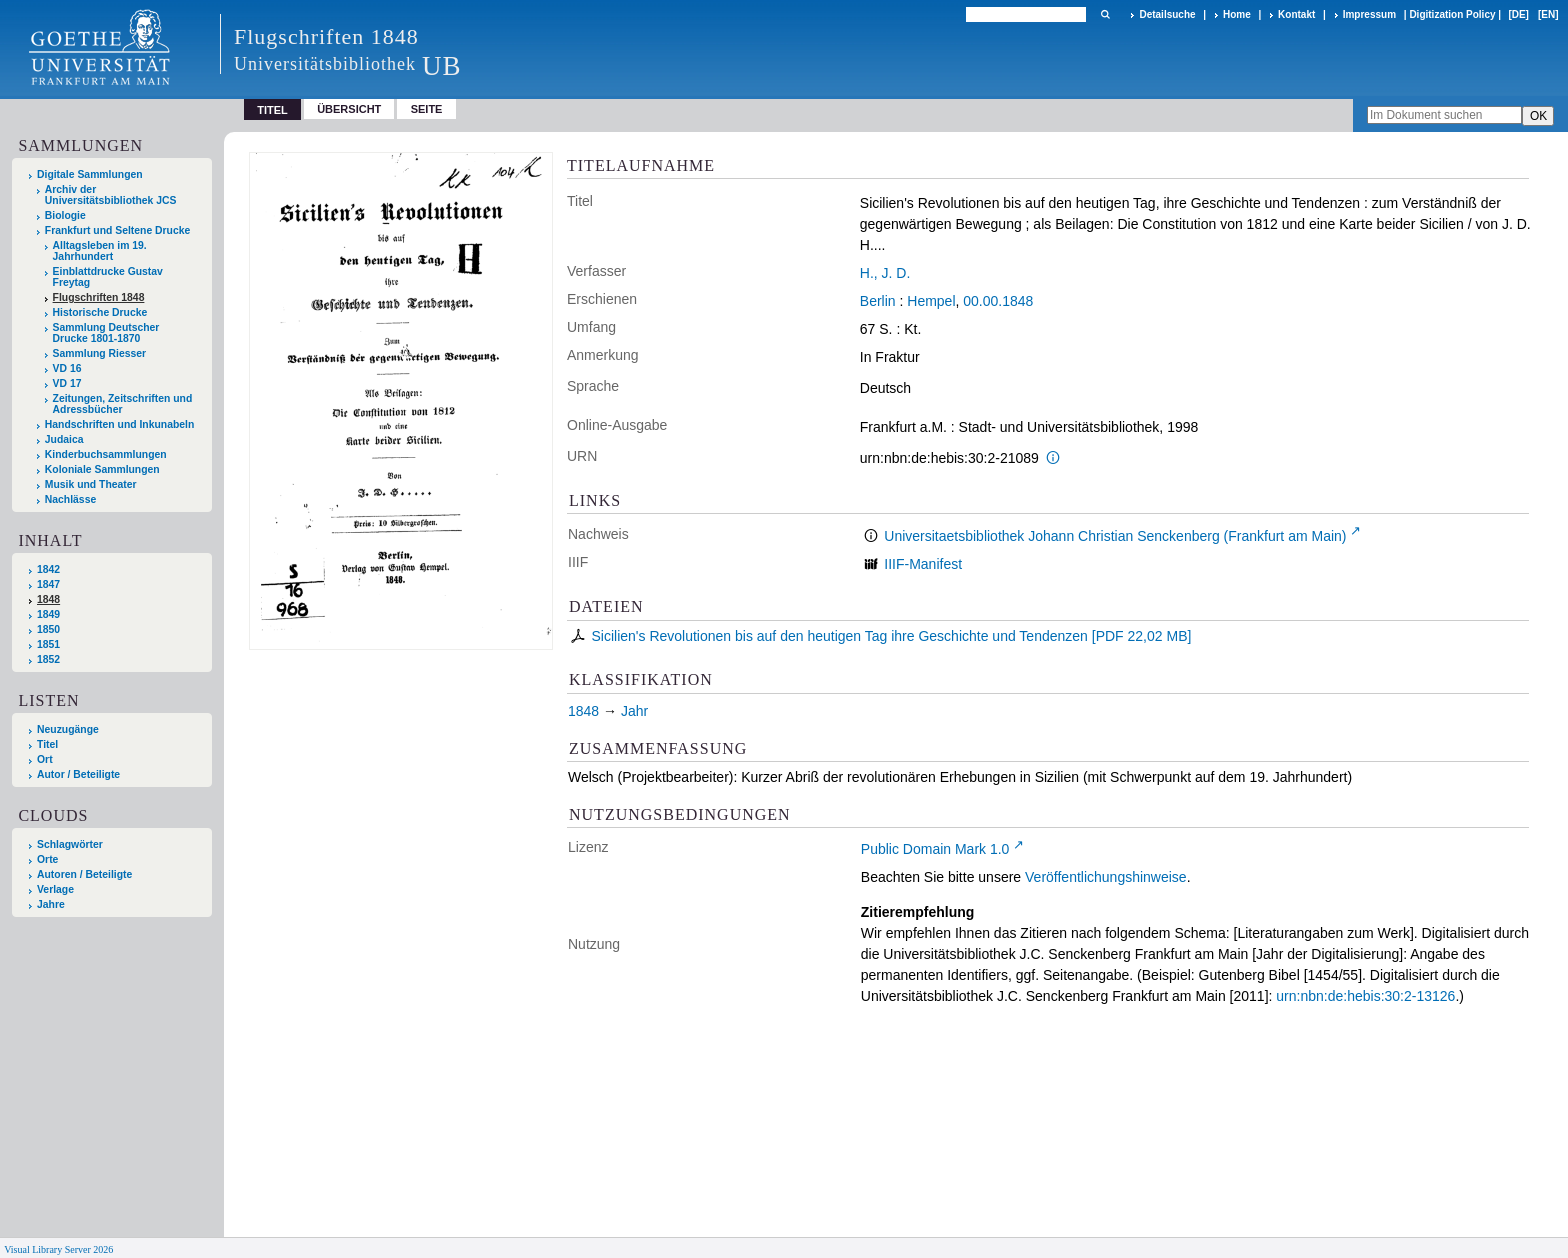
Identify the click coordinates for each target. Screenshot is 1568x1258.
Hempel (931, 301)
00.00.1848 (998, 301)
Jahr (634, 711)
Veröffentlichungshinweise (1106, 877)
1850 (48, 629)
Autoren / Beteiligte (84, 874)
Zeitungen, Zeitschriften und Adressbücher (123, 404)
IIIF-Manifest (923, 564)
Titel (47, 744)
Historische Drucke (100, 312)
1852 (48, 659)
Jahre (51, 904)
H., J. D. (885, 273)
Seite (427, 109)
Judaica (64, 439)
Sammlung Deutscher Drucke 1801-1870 (106, 333)
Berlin (878, 301)
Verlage (55, 889)
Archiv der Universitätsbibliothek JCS (111, 195)
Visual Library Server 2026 (58, 1249)
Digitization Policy (1452, 14)
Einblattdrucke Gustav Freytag (108, 277)
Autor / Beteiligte (78, 774)
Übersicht (349, 109)
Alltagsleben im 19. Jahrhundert (100, 251)
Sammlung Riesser (100, 353)
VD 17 (67, 383)
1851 (48, 644)
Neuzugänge (68, 729)
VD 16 (67, 368)
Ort (45, 759)
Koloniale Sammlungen (102, 469)
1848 (48, 599)
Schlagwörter (70, 844)
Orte (47, 859)
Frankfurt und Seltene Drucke (118, 230)
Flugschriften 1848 (99, 297)
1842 (48, 569)
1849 (48, 614)
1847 (48, 584)
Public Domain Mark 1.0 (935, 849)
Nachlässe (70, 499)
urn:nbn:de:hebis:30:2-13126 (1365, 996)
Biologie (65, 215)
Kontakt (1296, 14)
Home (1237, 14)
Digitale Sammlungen (90, 174)
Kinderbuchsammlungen (106, 454)
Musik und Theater (91, 484)
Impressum (1369, 14)
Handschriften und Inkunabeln (120, 424)
